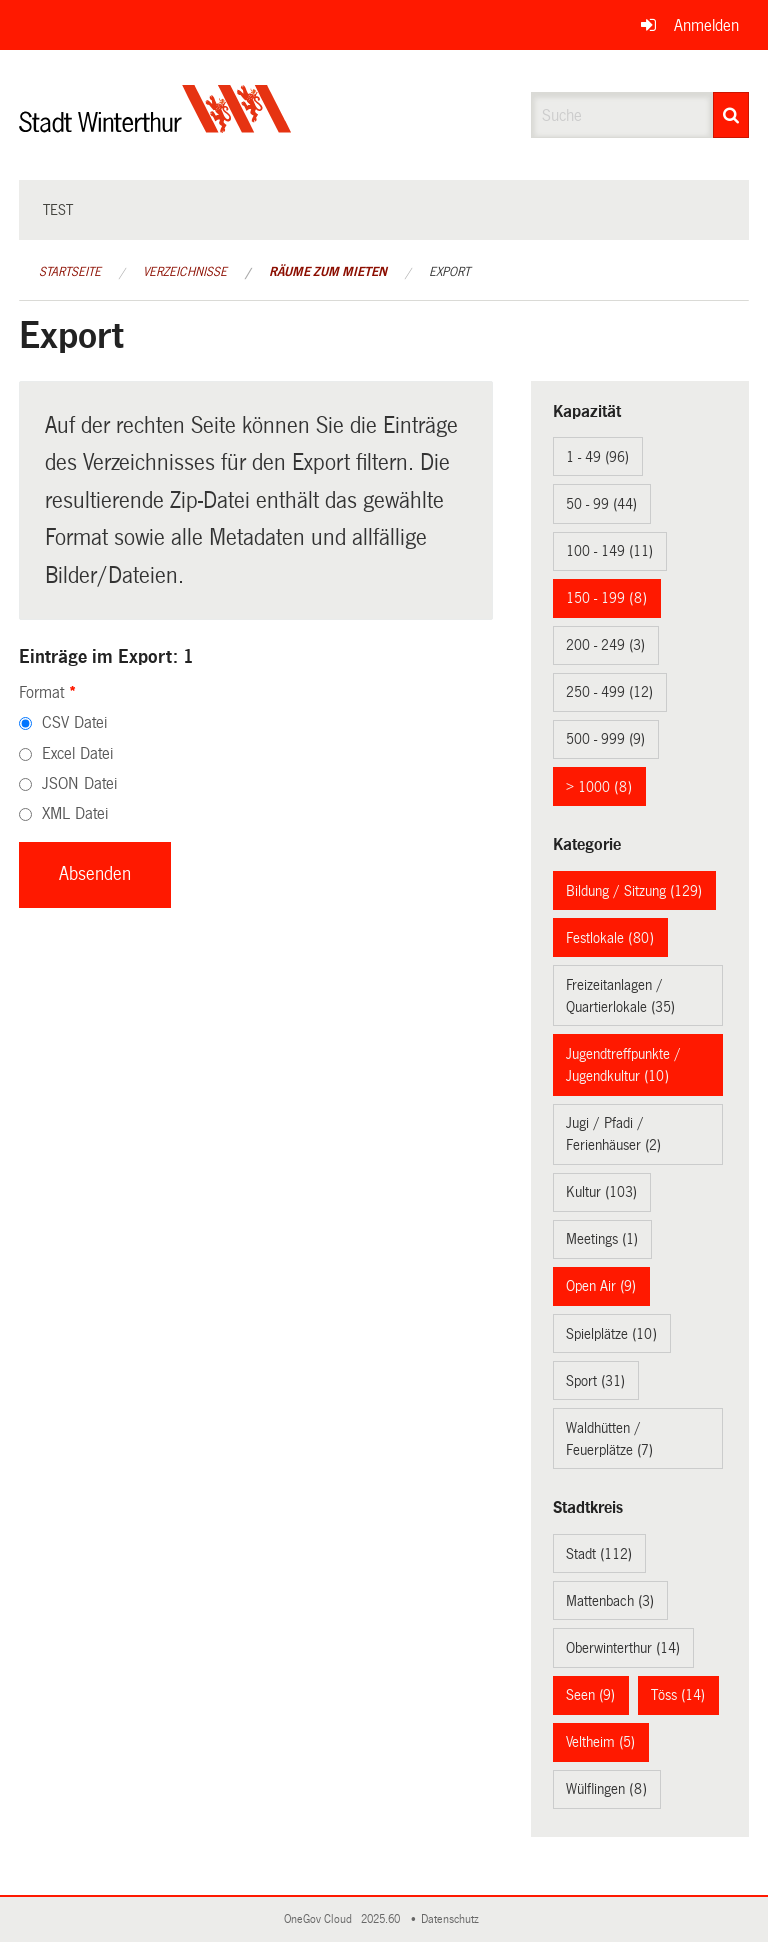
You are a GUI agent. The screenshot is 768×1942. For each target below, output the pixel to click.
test (58, 210)
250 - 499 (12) (609, 692)
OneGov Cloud (321, 1919)
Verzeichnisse (185, 272)
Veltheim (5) (600, 1742)
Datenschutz (453, 1919)
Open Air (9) (601, 1286)
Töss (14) (678, 1695)
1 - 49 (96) (597, 457)
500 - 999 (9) (605, 739)
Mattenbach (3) (610, 1601)
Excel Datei (77, 753)
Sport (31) (595, 1381)
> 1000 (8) (599, 787)
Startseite (70, 272)
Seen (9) (590, 1695)
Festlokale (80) (610, 938)
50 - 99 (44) (601, 504)
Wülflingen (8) (606, 1789)
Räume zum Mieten (328, 272)
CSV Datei (74, 722)
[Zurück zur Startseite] (155, 125)
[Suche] (731, 115)
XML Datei (75, 813)
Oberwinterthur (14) (623, 1648)
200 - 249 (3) (605, 645)
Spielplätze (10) (611, 1334)
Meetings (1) (602, 1239)
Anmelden (706, 25)
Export (449, 272)
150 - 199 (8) (606, 598)
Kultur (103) (601, 1192)
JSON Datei (79, 783)
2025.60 (382, 1919)
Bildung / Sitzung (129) (634, 891)
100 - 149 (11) (609, 551)
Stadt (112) (599, 1554)
